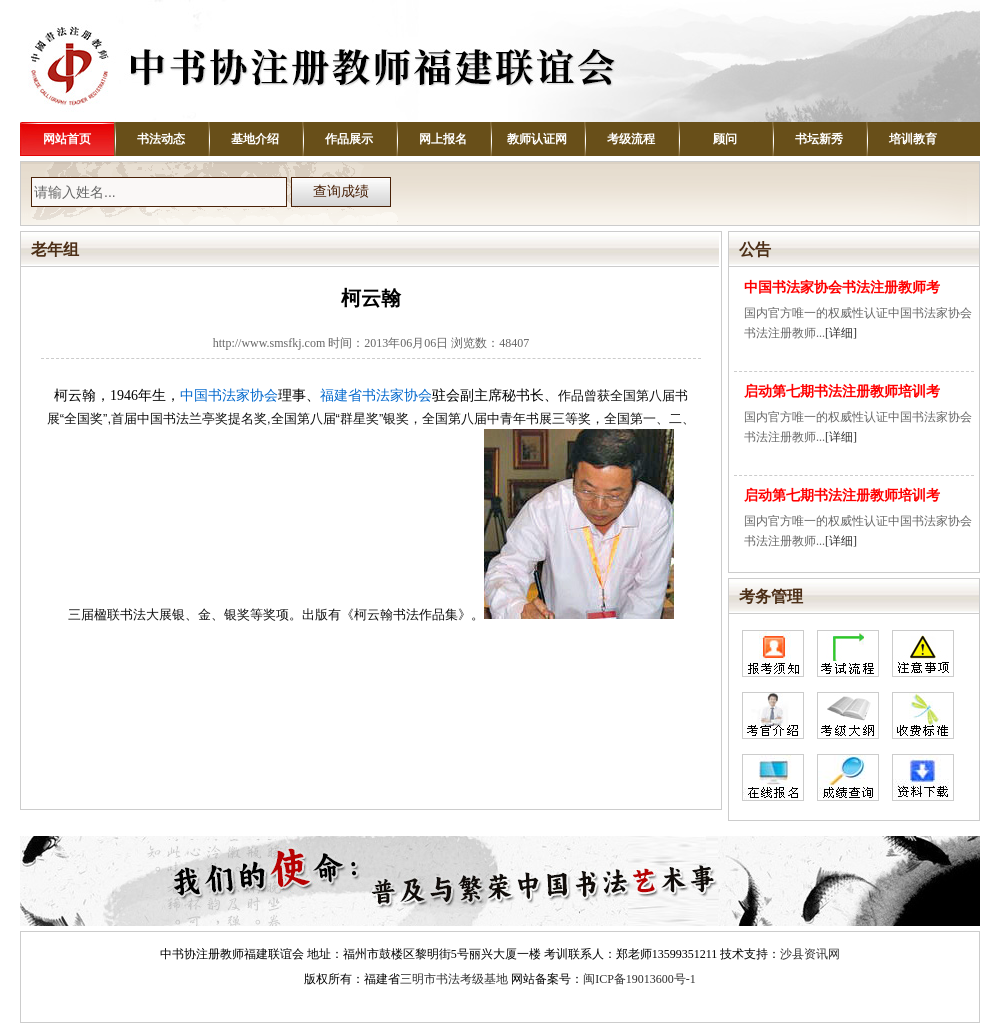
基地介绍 (255, 139)
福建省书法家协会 (376, 395)
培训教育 (913, 139)
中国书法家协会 (229, 395)
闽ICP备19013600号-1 (639, 979)
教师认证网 (537, 139)
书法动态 (161, 139)
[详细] (841, 333)
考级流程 (631, 139)
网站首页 (67, 139)
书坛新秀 (819, 139)
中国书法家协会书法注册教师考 (842, 287)
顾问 (725, 139)
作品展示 (349, 139)
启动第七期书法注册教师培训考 (842, 391)
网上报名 (443, 139)
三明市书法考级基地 (454, 979)
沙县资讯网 (810, 954)
